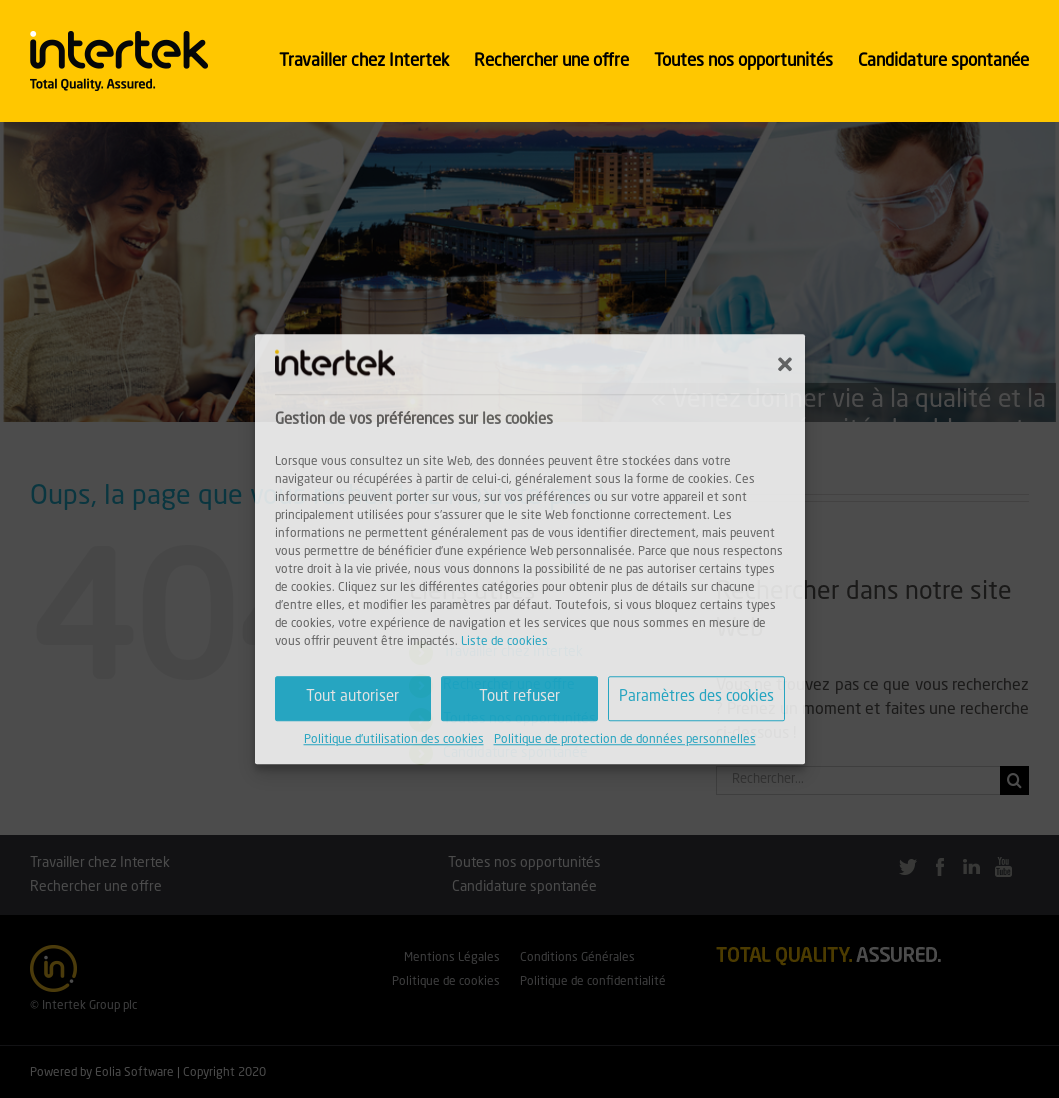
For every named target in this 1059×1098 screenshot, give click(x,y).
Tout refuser (519, 697)
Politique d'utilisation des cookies (394, 740)
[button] (785, 364)
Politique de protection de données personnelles (625, 740)
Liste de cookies (504, 642)
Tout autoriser (352, 697)
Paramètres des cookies (696, 697)
